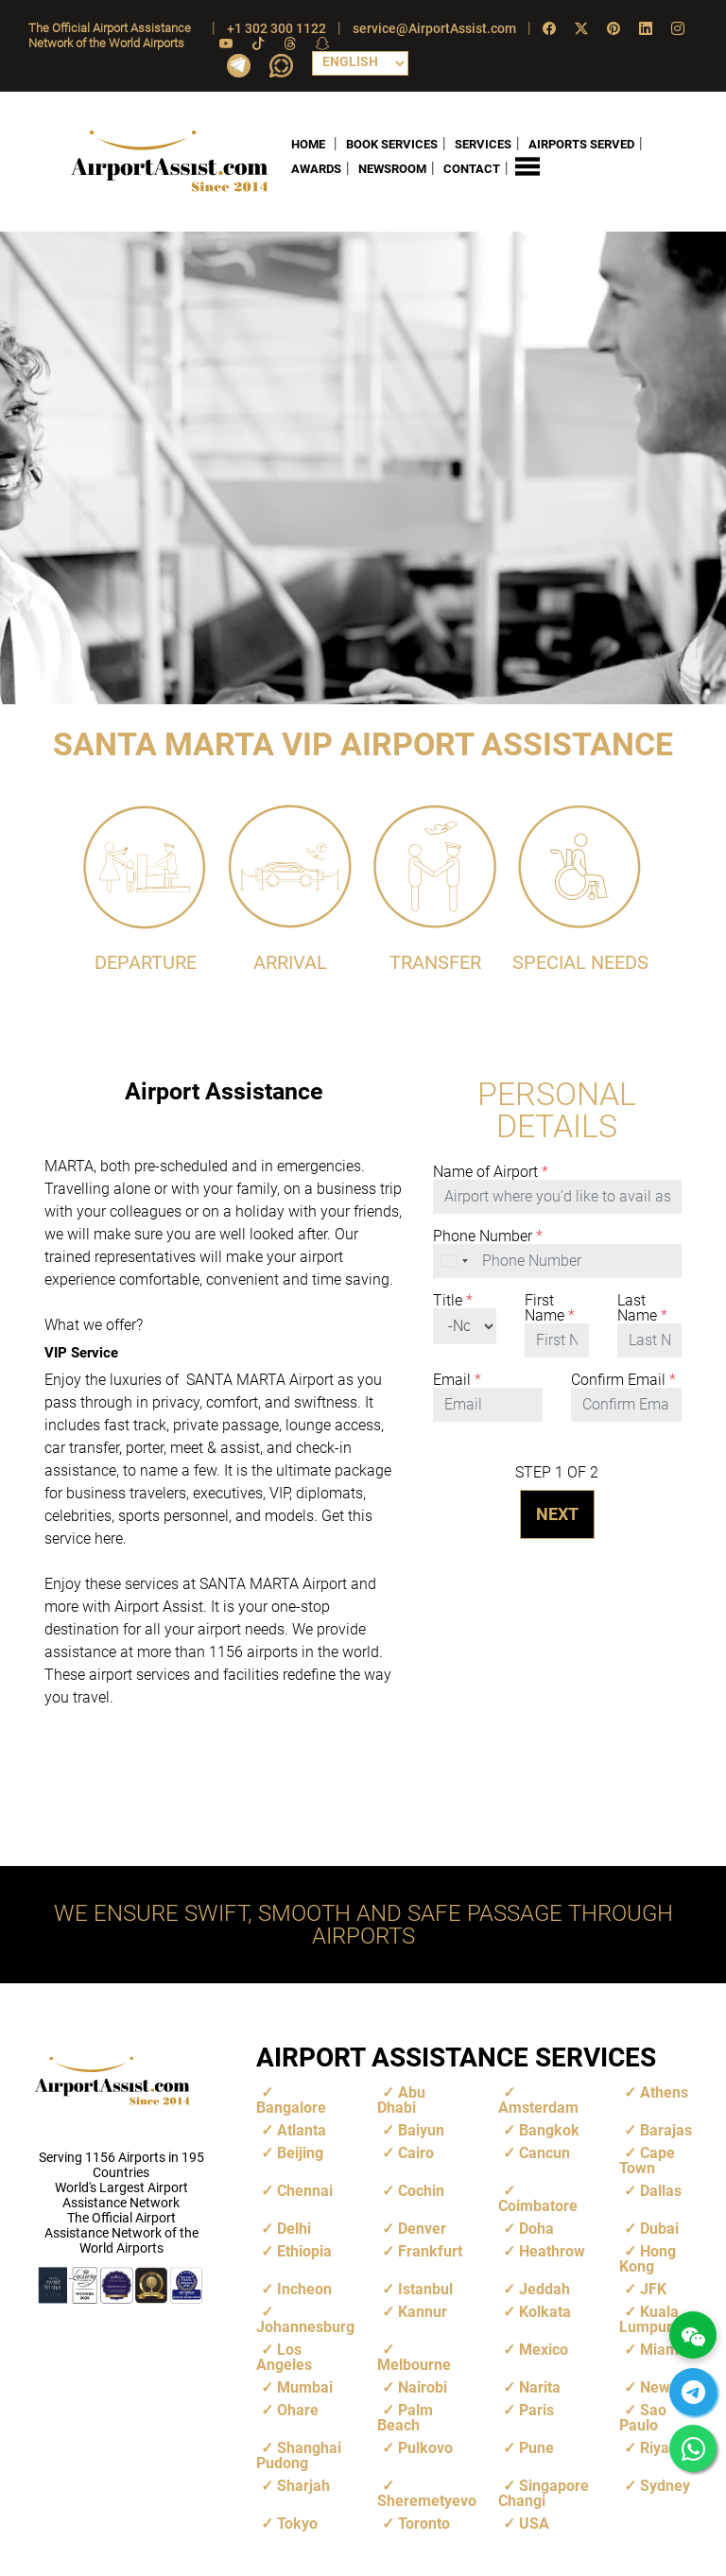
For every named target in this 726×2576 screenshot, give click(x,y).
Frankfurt (430, 2250)
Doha (536, 2228)
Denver (422, 2228)
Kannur (422, 2311)
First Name (550, 1307)
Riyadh (663, 2447)
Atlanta (301, 2129)
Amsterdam (538, 2107)
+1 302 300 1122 (276, 28)
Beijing (300, 2152)
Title (453, 1299)
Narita (540, 2386)
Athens (664, 2092)
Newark (666, 2386)
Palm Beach (405, 2416)
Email (457, 1379)
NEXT (557, 1513)
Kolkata (545, 2311)
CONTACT (471, 169)
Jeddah (544, 2288)
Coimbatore (538, 2205)
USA (534, 2523)
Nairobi (422, 2386)
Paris (536, 2409)
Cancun (544, 2152)
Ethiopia (304, 2250)
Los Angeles (284, 2356)
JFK (653, 2288)
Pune (536, 2447)
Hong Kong (647, 2257)
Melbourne (414, 2364)
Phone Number (488, 1235)
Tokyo (297, 2523)
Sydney (665, 2485)
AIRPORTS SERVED (581, 143)
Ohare (298, 2409)
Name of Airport (490, 1171)
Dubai (659, 2228)
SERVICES (483, 143)
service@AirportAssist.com (434, 28)
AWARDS (316, 169)
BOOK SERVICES (392, 143)
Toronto (424, 2523)
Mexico (543, 2349)
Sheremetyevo (426, 2500)
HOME (308, 143)
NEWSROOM (392, 169)
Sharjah (303, 2485)
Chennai (305, 2190)
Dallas (661, 2190)
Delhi (294, 2228)
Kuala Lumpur (649, 2318)
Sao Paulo (642, 2416)
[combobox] (455, 1260)
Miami (661, 2349)
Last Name (642, 1307)
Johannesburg (305, 2326)
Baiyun (421, 2129)
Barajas (666, 2129)
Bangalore (291, 2107)
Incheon (304, 2288)
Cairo (416, 2152)
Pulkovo (425, 2447)
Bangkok (549, 2129)
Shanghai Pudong (298, 2454)
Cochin (421, 2190)
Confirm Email (623, 1379)
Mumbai (305, 2386)
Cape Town (647, 2159)
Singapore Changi (543, 2492)
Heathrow (552, 2250)
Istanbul (425, 2288)
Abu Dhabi (401, 2099)
